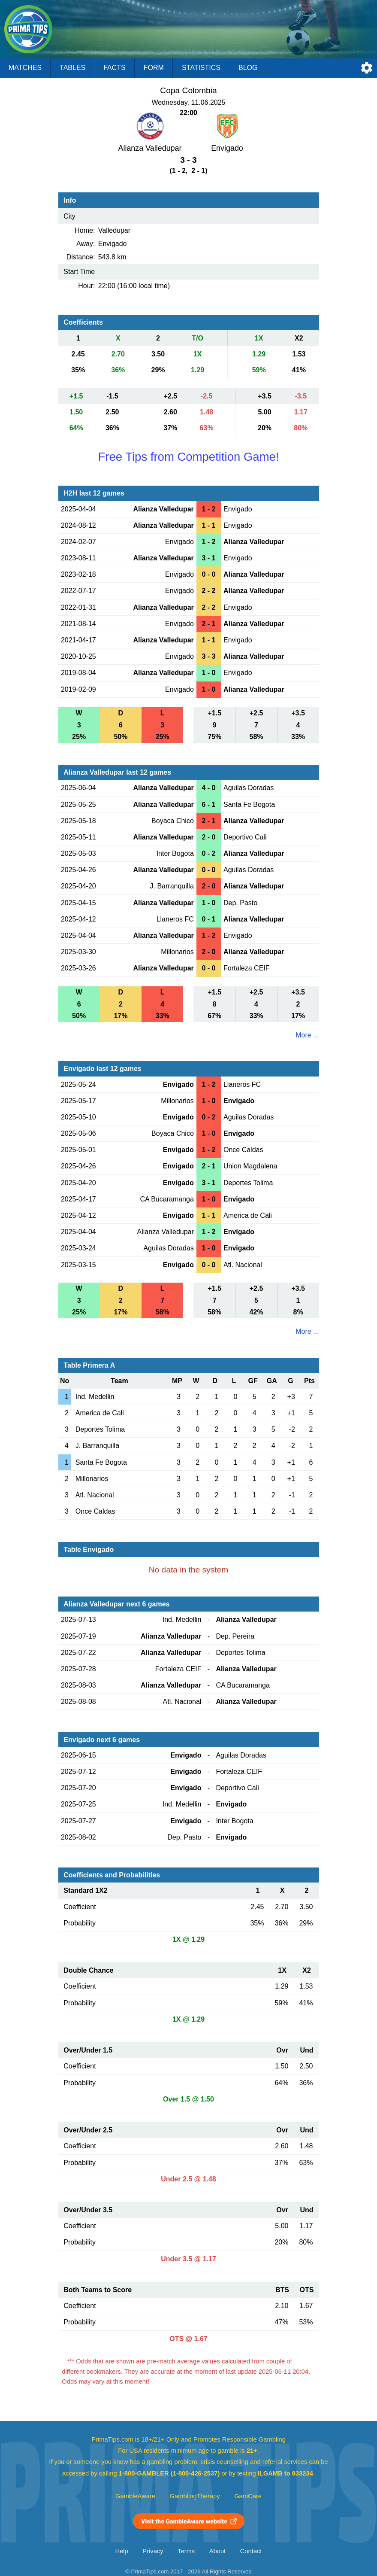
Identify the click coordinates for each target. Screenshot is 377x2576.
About (217, 2551)
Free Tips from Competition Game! (188, 456)
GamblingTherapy (195, 2496)
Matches (25, 67)
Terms (186, 2551)
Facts (114, 67)
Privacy (152, 2551)
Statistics (201, 67)
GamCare (248, 2496)
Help (121, 2551)
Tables (72, 67)
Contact (251, 2551)
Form (154, 67)
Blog (247, 67)
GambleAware (135, 2496)
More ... (307, 1035)
